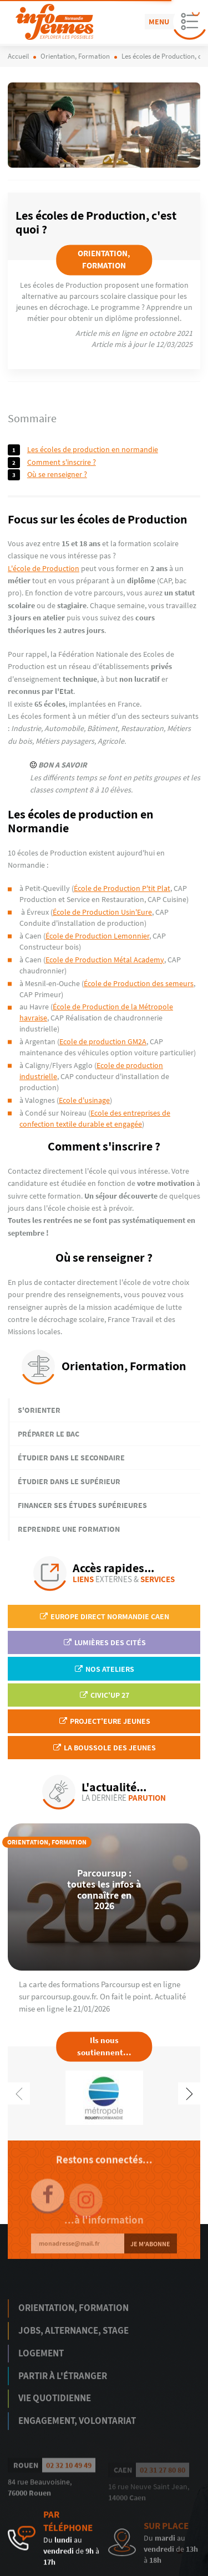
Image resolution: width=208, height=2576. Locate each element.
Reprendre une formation (69, 1529)
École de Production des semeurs (139, 983)
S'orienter (39, 1410)
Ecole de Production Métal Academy (104, 960)
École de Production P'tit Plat (122, 888)
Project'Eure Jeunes (104, 1721)
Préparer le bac (48, 1434)
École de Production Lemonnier (97, 936)
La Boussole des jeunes (104, 1748)
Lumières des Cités (104, 1642)
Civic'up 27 (104, 1695)
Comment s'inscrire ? (61, 462)
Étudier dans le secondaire (71, 1458)
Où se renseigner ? (57, 474)
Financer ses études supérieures (82, 1505)
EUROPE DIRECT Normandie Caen (104, 1616)
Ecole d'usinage (84, 1100)
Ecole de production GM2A (102, 1041)
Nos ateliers (104, 1669)
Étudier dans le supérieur (69, 1481)
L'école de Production (43, 568)
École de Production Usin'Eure (102, 912)
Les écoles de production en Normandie (92, 449)
